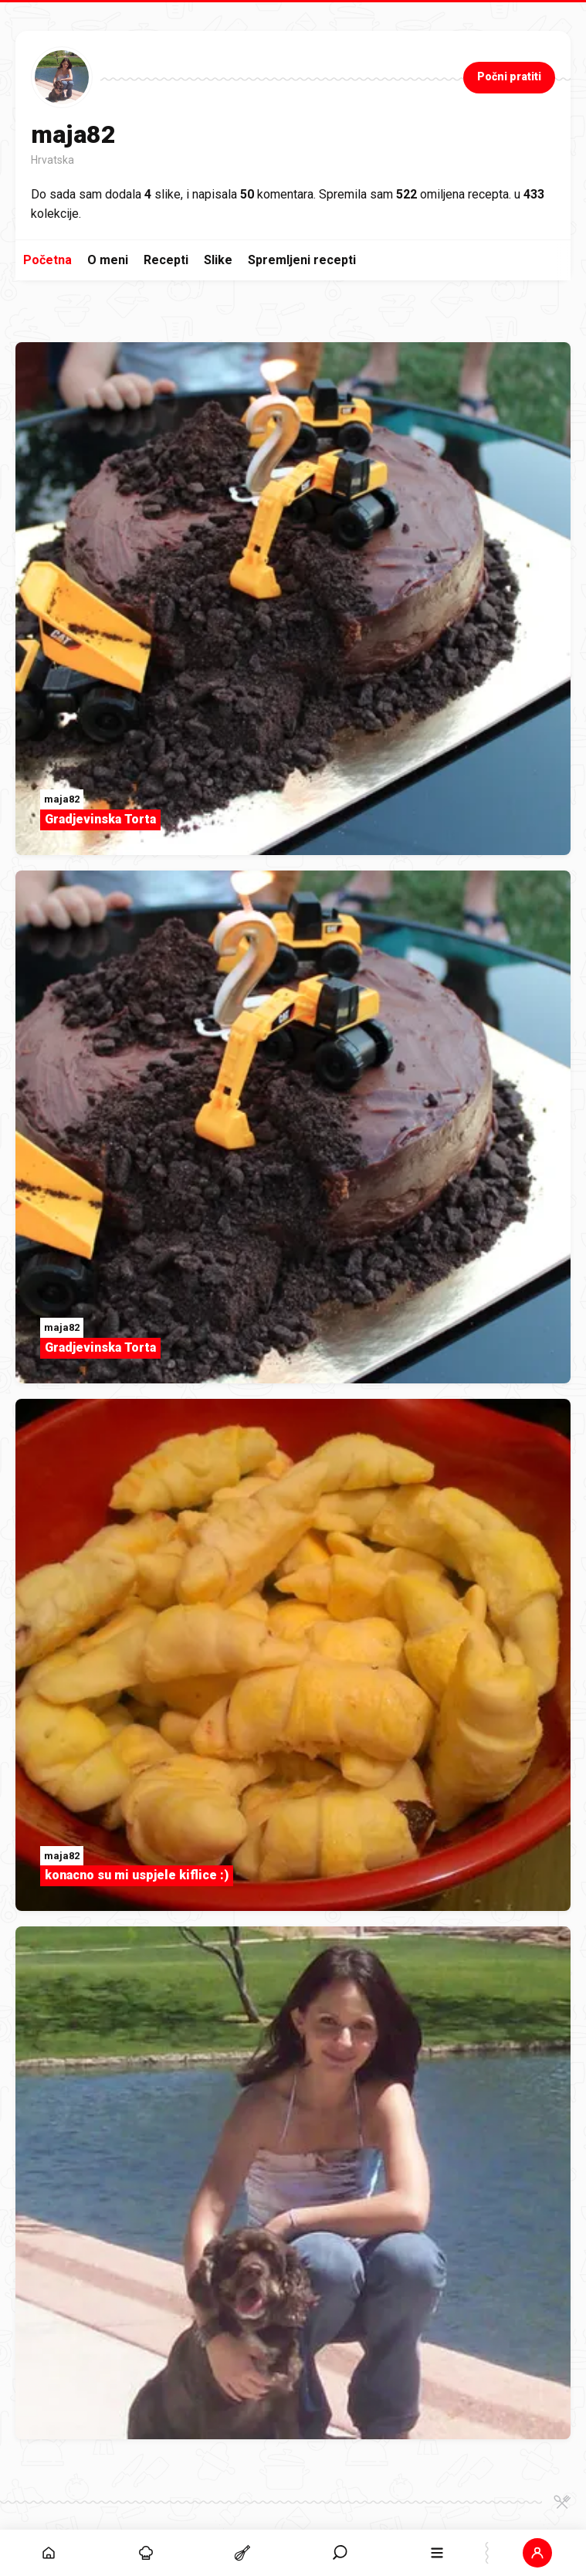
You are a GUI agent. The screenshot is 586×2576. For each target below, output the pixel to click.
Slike (218, 260)
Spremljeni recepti (302, 260)
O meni (107, 260)
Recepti (166, 260)
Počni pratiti (509, 76)
